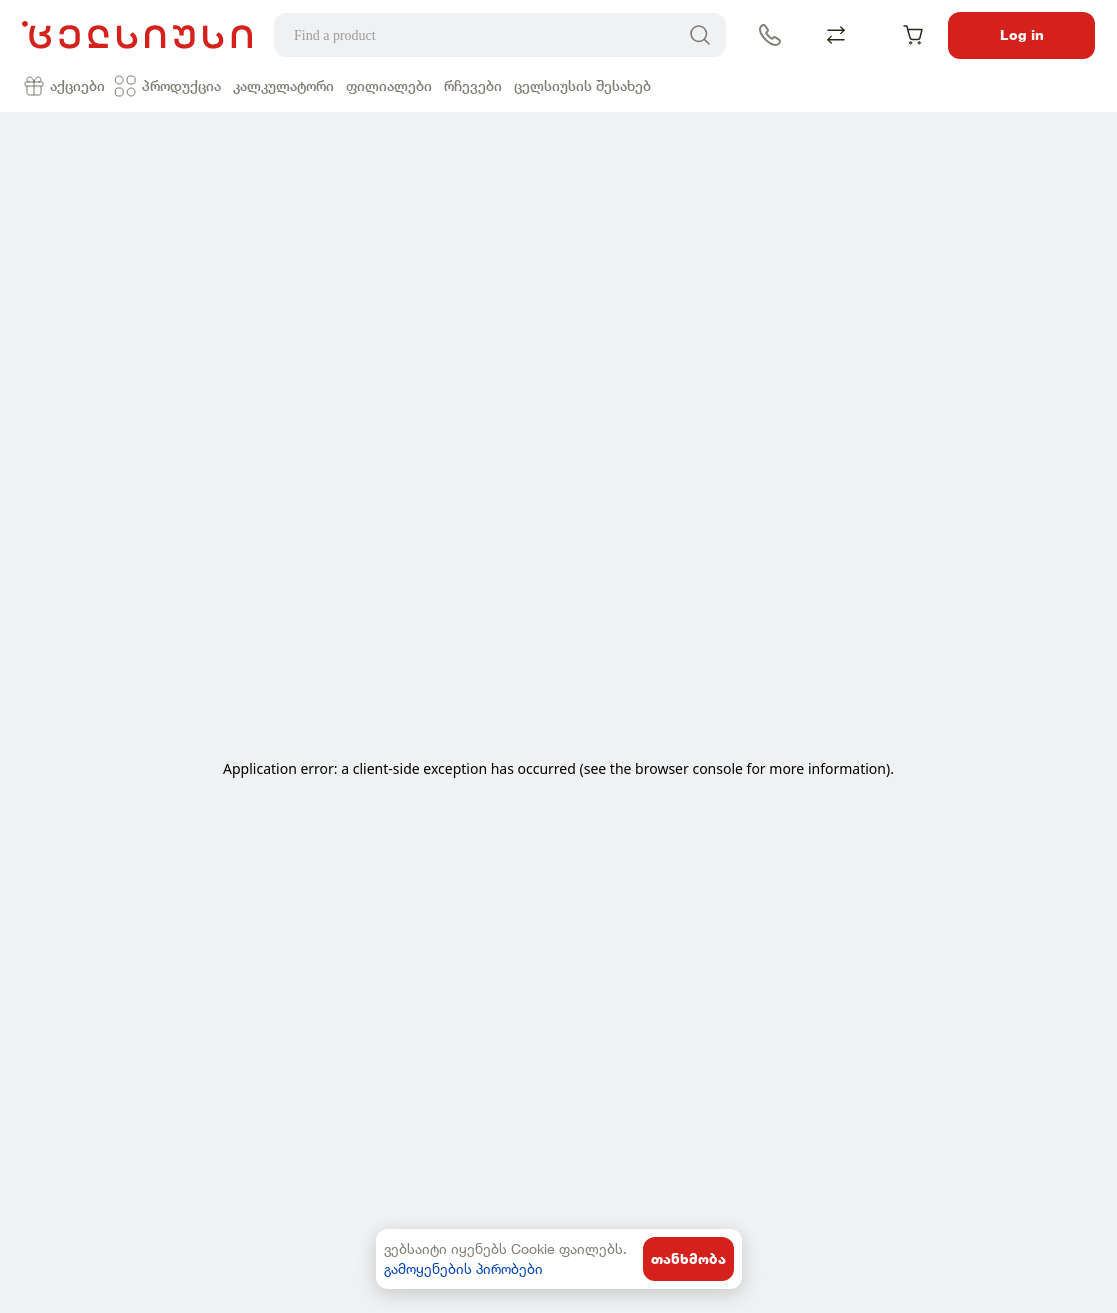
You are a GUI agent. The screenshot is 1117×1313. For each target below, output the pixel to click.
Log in (1021, 35)
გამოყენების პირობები (463, 1268)
